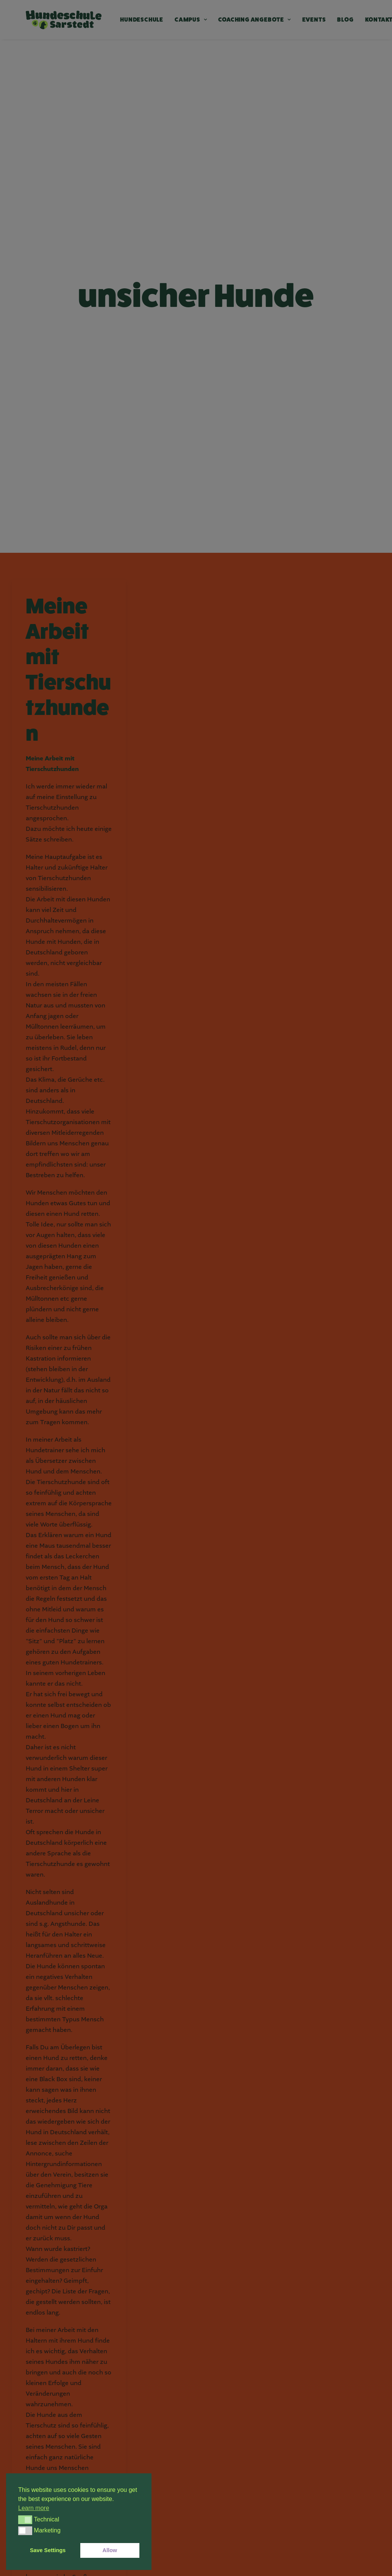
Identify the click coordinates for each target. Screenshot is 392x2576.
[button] (25, 2519)
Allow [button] (110, 2550)
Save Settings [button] (48, 2550)
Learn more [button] (33, 2508)
